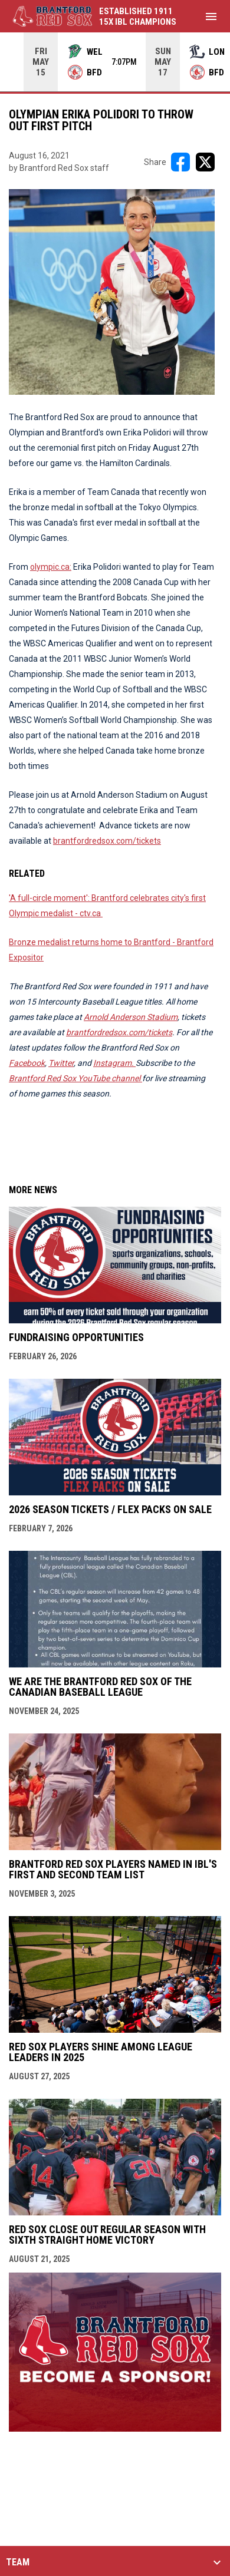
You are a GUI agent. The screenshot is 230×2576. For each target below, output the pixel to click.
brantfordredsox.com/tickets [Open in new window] (107, 841)
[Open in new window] (114, 1063)
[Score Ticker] (115, 61)
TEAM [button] (17, 2562)
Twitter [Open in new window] (61, 1063)
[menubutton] (211, 16)
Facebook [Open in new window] (27, 1063)
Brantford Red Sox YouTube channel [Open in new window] (75, 1078)
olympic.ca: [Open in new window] (50, 567)
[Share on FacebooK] (180, 162)
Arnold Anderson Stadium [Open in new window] (131, 1017)
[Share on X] (205, 162)
